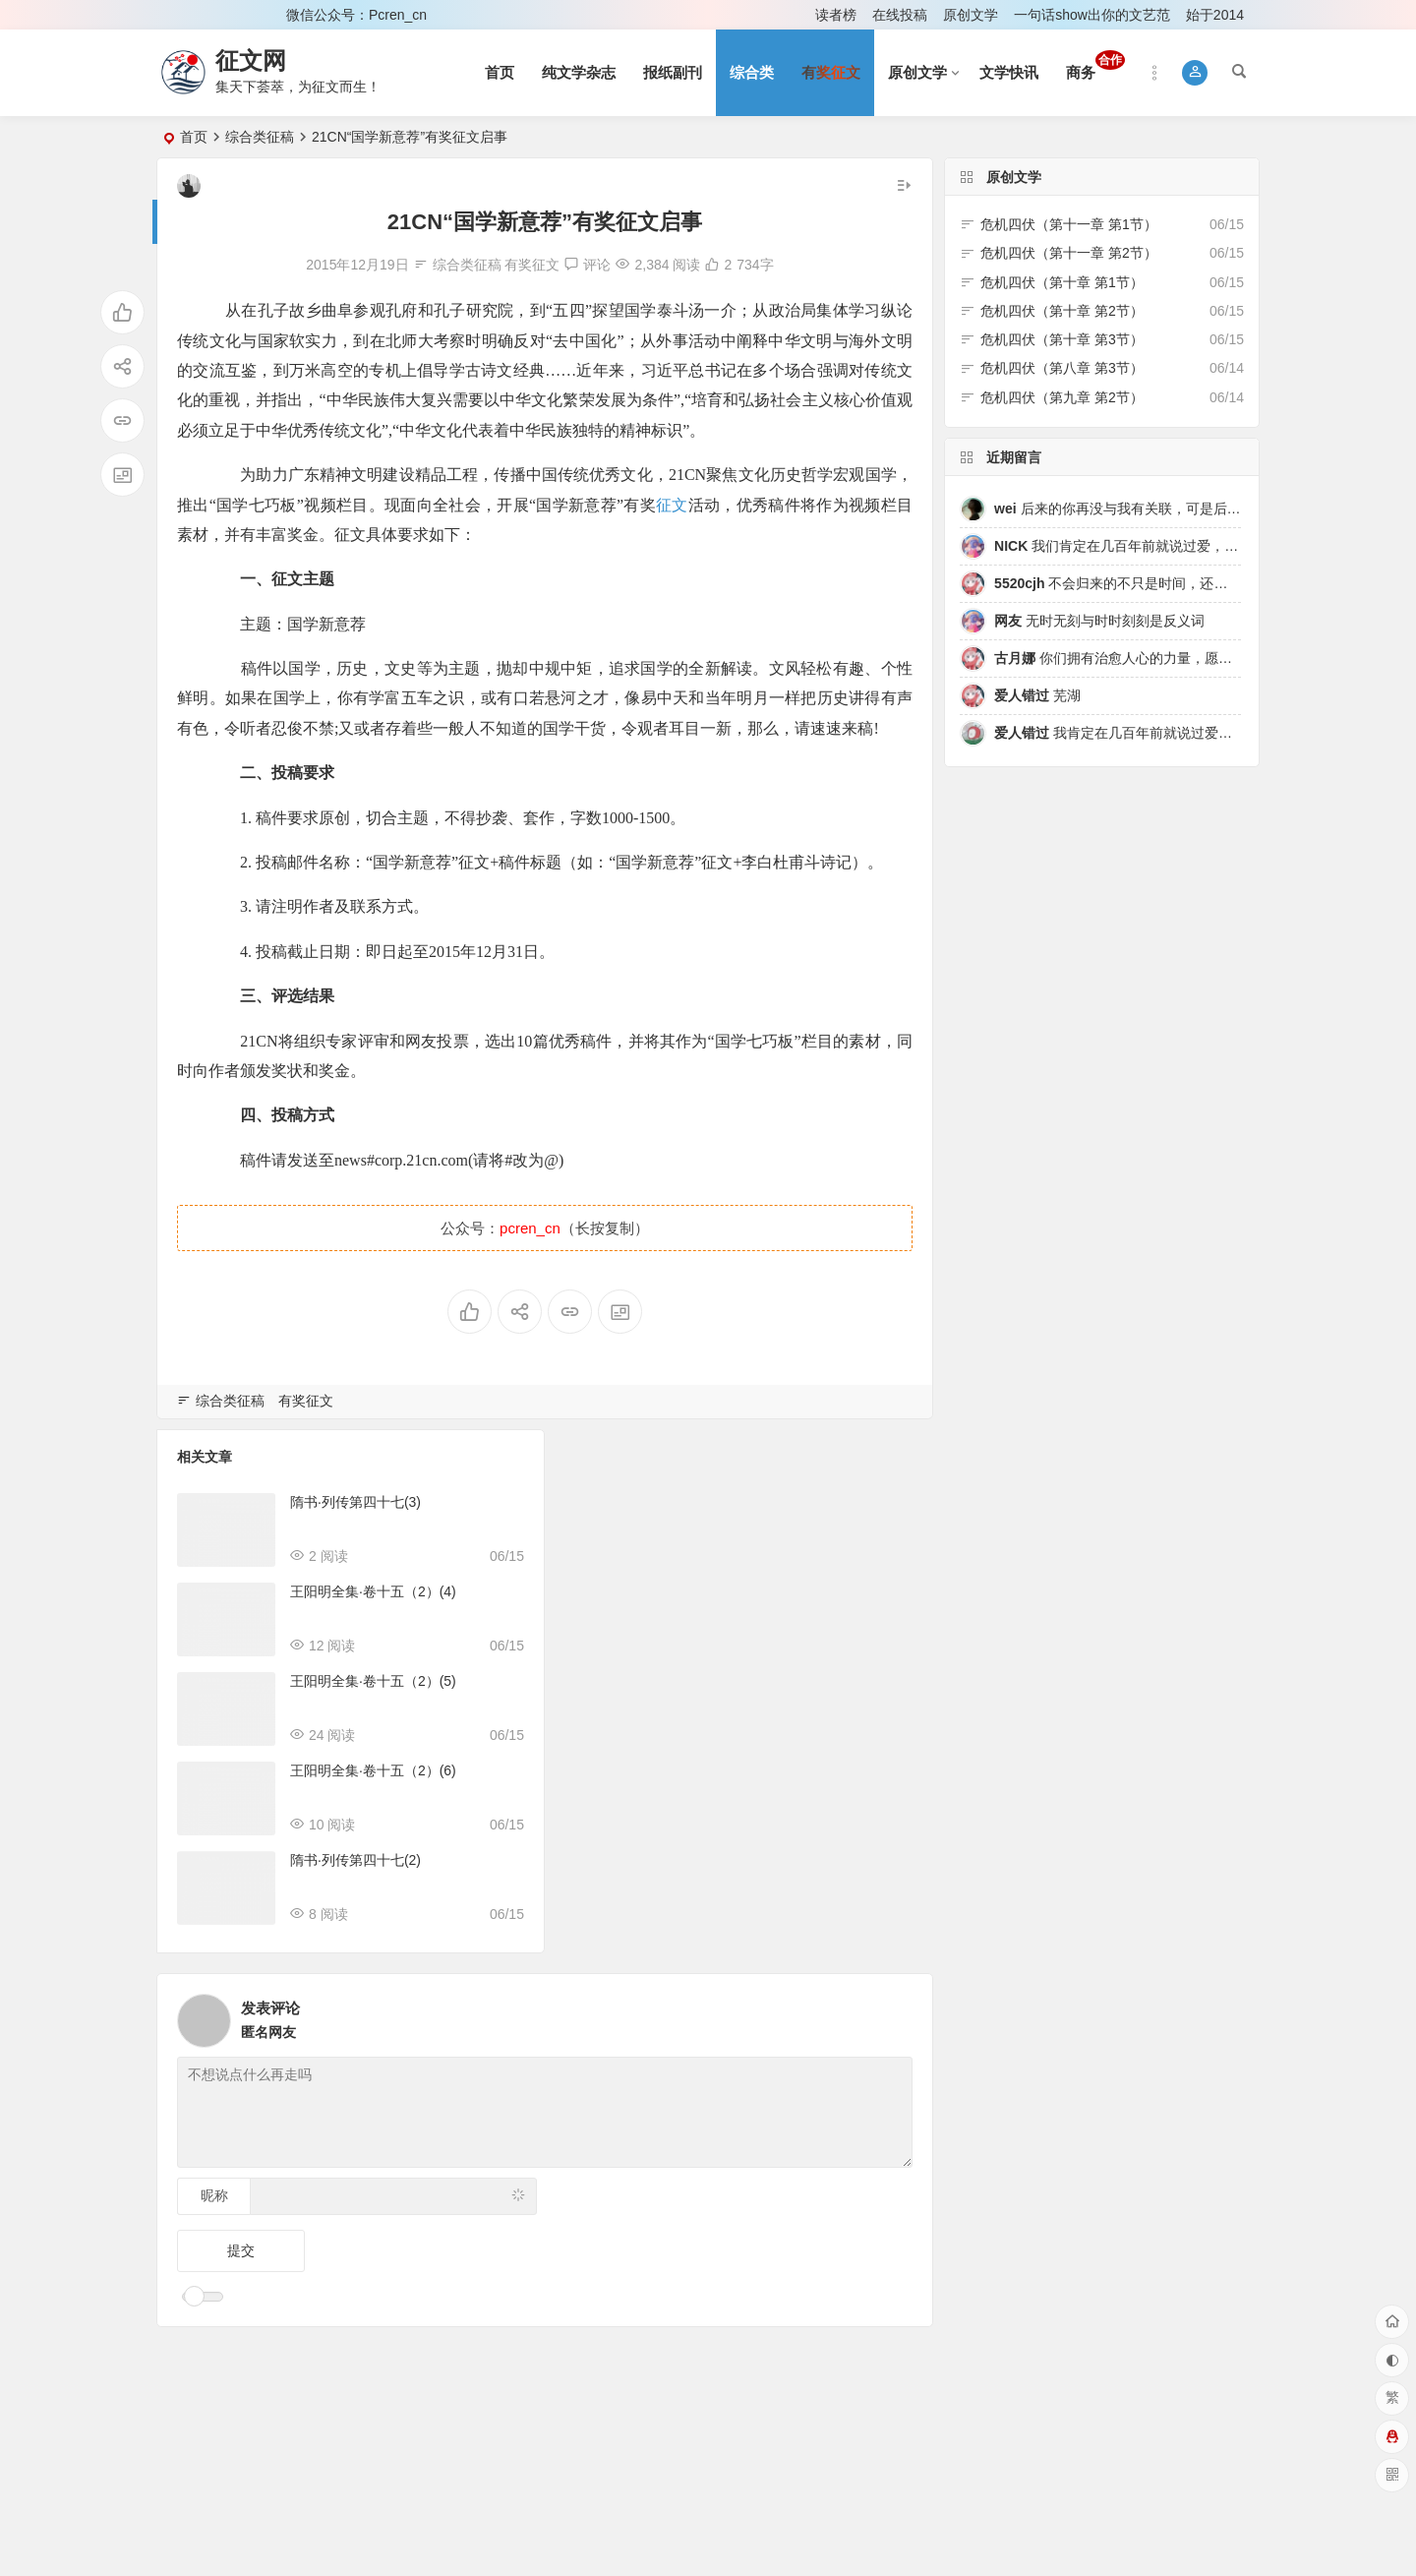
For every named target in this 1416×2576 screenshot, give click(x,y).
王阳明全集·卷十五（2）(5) (373, 1681)
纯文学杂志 (579, 72)
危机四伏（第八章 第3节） (1062, 368)
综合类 (752, 72)
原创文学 (970, 15)
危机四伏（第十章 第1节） (1062, 282)
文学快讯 (1008, 72)
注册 (244, 15)
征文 (671, 505)
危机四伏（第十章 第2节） (1062, 311)
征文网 (250, 60)
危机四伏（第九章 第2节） (1062, 397)
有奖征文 (532, 264)
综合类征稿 (259, 137)
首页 (499, 72)
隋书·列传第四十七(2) (355, 1860)
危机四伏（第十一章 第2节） (1068, 253)
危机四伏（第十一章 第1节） (1068, 224)
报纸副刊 (672, 72)
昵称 (214, 2195)
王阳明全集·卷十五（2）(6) (373, 1770)
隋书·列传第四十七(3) (355, 1502)
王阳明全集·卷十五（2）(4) (373, 1591)
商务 (1095, 65)
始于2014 (1215, 15)
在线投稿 (899, 15)
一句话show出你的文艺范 (1092, 15)
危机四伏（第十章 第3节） (1062, 339)
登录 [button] (184, 15)
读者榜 (835, 15)
